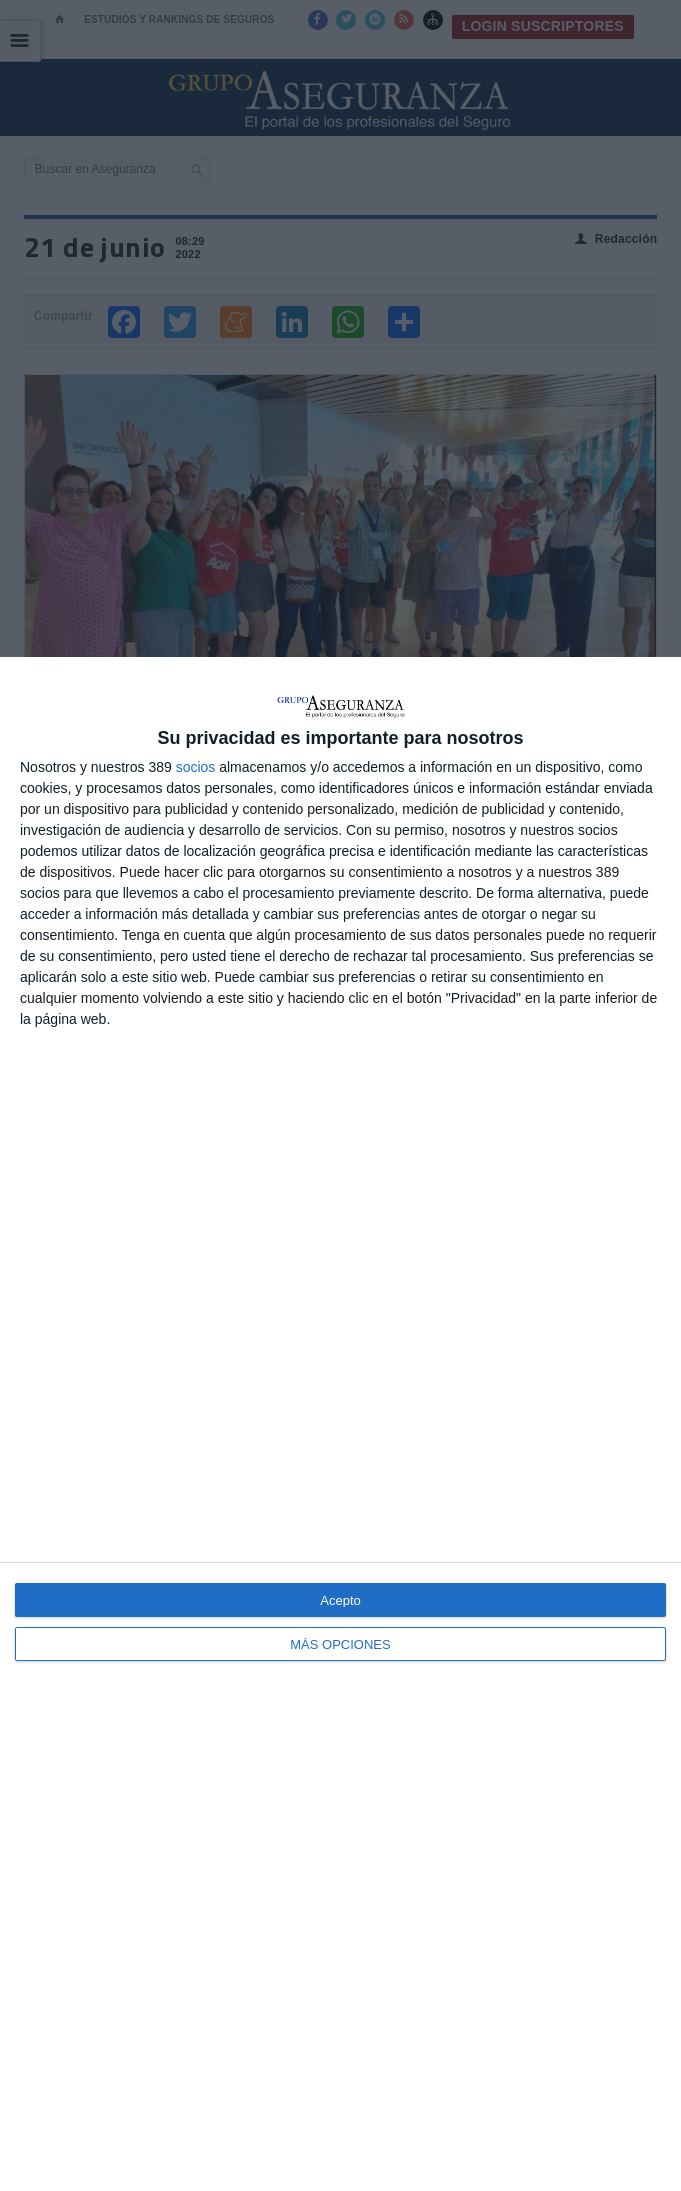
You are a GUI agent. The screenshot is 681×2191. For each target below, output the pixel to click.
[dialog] (340, 1424)
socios (196, 767)
